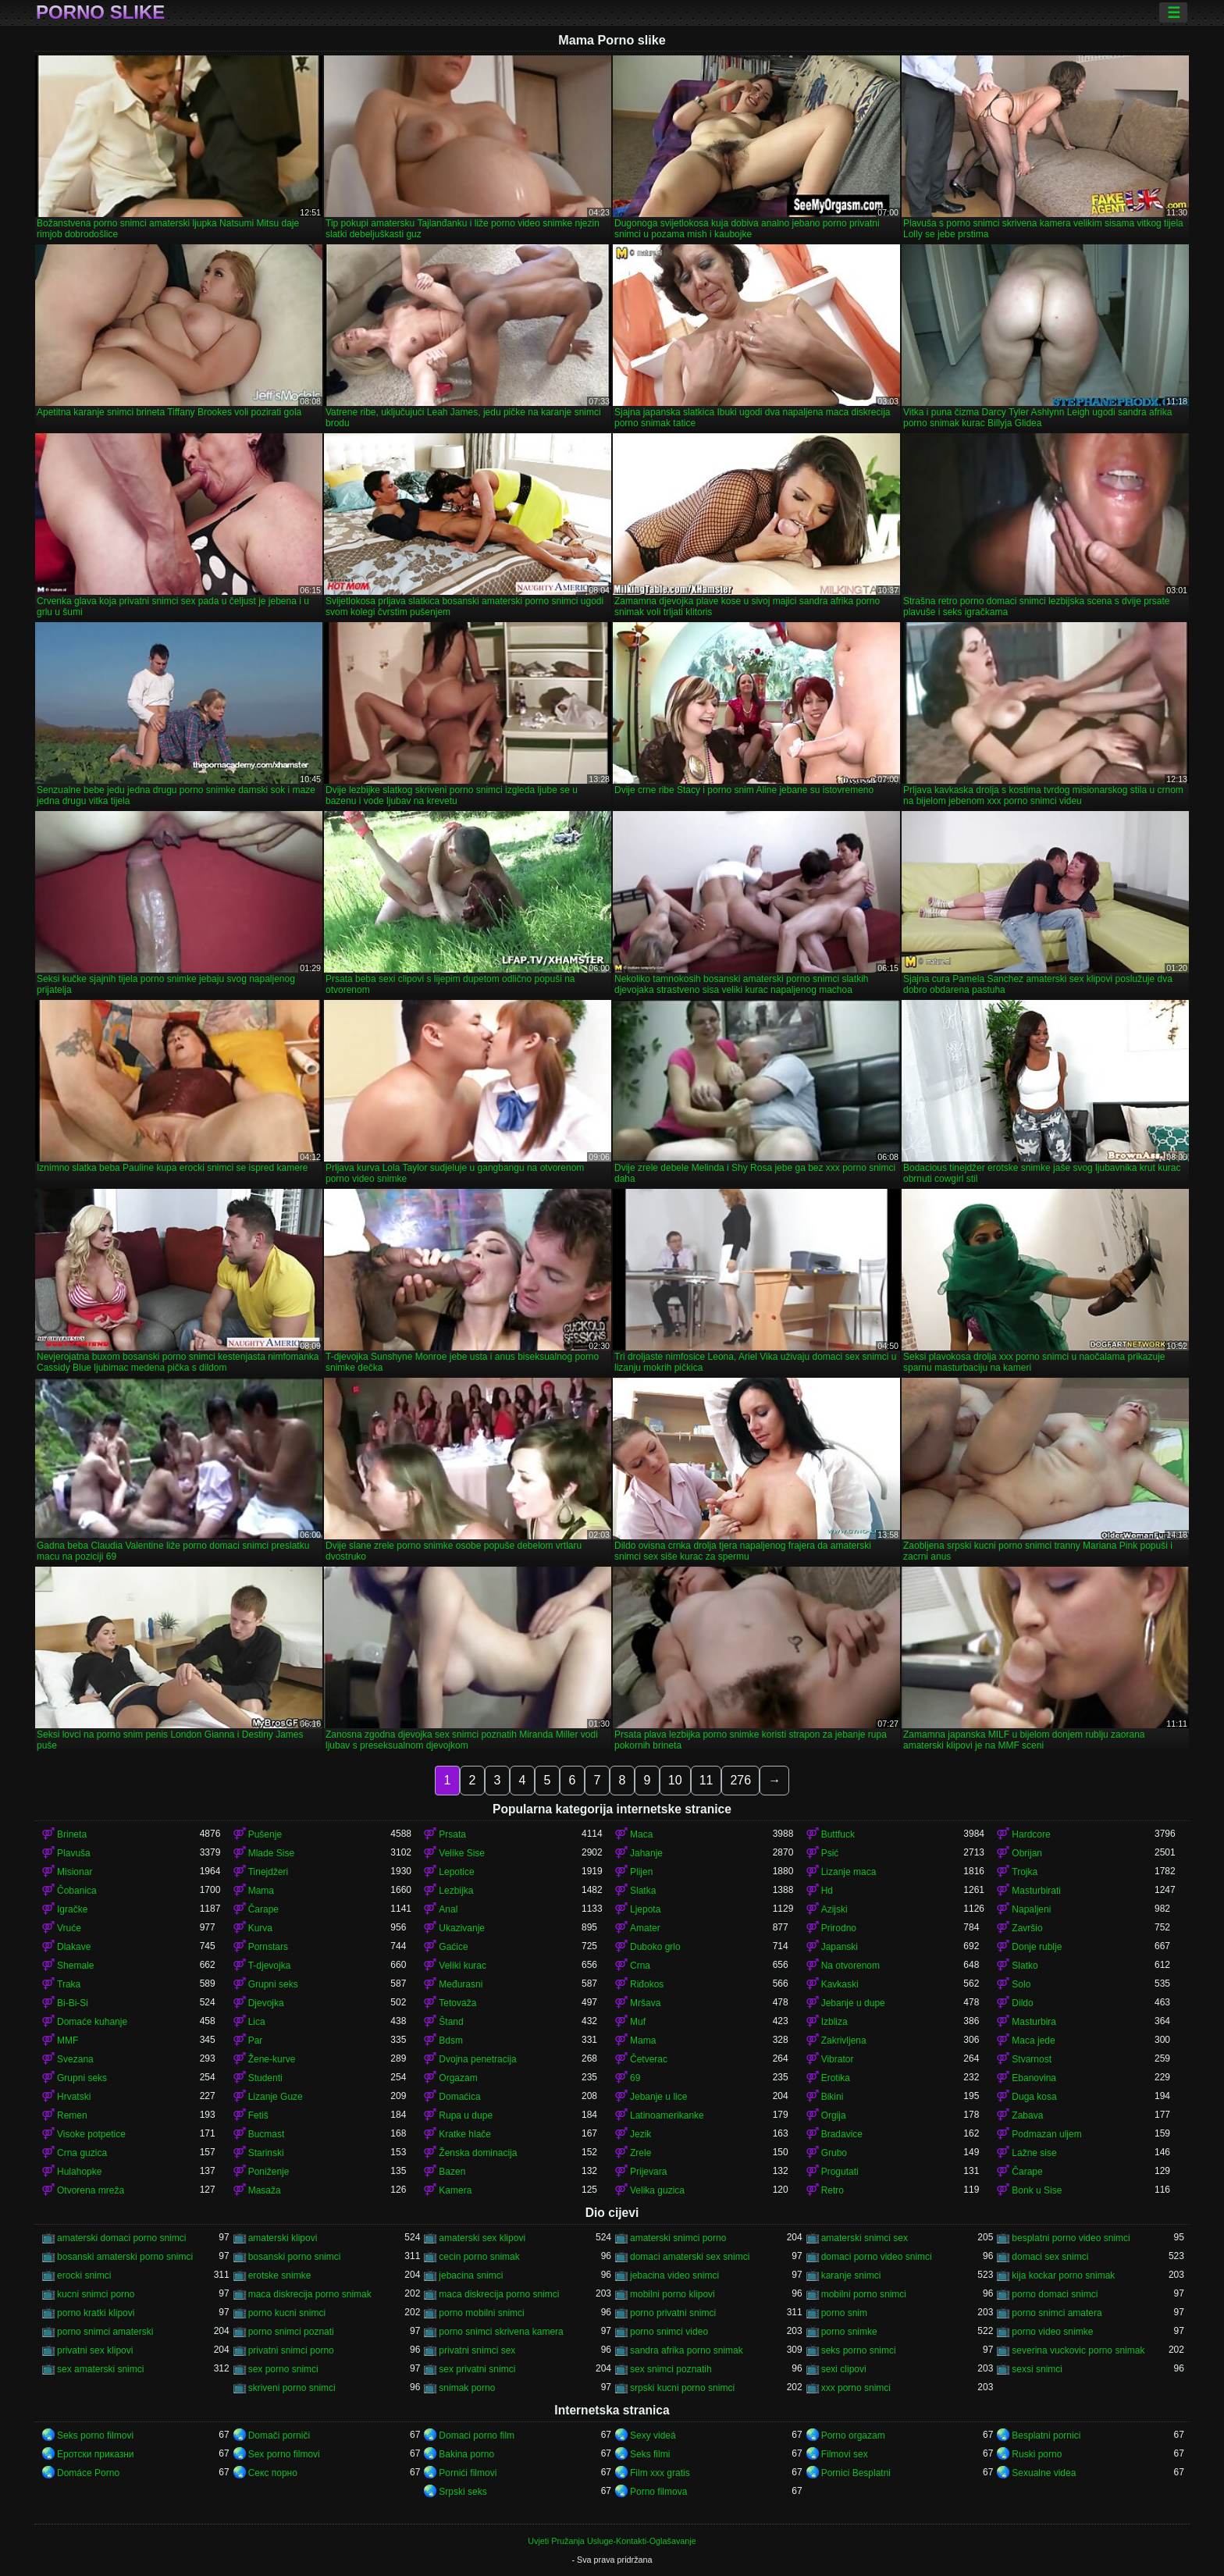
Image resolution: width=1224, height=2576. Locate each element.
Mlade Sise (271, 1853)
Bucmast (266, 2134)
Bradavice (842, 2134)
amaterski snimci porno (678, 2238)
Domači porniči (279, 2435)
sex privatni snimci (477, 2369)
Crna (640, 1965)
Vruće (69, 1928)
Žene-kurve (272, 2059)
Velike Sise (462, 1853)
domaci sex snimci (1050, 2256)
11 (706, 1780)
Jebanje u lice (658, 2096)
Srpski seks (462, 2491)
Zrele (640, 2152)
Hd (827, 1890)
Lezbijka (456, 1890)
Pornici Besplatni (856, 2472)
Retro (832, 2190)
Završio (1027, 1928)
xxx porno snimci (856, 2387)
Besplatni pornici (1046, 2435)
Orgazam (458, 2078)
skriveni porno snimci (292, 2387)
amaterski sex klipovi (482, 2238)
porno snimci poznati (291, 2331)
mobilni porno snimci (863, 2294)
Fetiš (258, 2115)
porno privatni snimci (673, 2312)
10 (675, 1780)
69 (635, 2078)
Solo (1021, 1984)
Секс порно (272, 2472)
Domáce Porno (88, 2472)
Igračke (72, 1909)
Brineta (72, 1834)
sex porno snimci (283, 2369)
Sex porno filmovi (284, 2454)
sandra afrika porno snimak (686, 2350)
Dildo (1022, 2003)
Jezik (640, 2134)
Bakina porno (466, 2454)
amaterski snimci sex (864, 2238)
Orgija (833, 2115)
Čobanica (77, 1890)
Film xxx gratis (660, 2472)
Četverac (648, 2059)
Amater (645, 1928)
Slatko (1024, 1965)
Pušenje (265, 1834)
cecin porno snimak (479, 2256)
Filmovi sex (844, 2454)
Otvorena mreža (90, 2190)
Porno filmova (658, 2491)
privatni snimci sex (477, 2350)
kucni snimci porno (95, 2294)
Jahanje (646, 1853)
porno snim (844, 2312)
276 (740, 1780)
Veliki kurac (462, 1965)
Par (255, 2040)
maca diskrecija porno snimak (310, 2294)
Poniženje (269, 2171)
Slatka (643, 1890)
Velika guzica (657, 2190)
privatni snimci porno (291, 2350)
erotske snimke (279, 2275)
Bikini (832, 2096)
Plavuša (74, 1853)
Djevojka (266, 2003)
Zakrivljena (843, 2040)
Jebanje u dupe (853, 2003)
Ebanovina (1034, 2078)
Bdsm (451, 2040)
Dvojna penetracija (477, 2059)
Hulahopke (79, 2171)
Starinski (266, 2152)
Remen (72, 2115)
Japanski (839, 1946)
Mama (261, 1890)
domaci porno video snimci (876, 2256)
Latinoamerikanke (667, 2115)
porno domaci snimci (1055, 2294)
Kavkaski (840, 1984)
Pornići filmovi (467, 2472)
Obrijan (1027, 1853)
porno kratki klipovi (95, 2312)
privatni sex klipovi (95, 2350)
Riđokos (647, 1984)
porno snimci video (669, 2331)
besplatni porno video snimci (1071, 2238)
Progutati (840, 2171)
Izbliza (834, 2021)
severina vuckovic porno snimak (1078, 2350)
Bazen (452, 2171)
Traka (68, 1984)
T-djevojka (269, 1965)
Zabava (1027, 2115)
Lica (256, 2021)
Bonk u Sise (1037, 2190)
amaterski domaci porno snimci (121, 2238)
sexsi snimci (1037, 2369)
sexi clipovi (843, 2369)
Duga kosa (1034, 2096)
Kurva (260, 1928)
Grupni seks (273, 1984)
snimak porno (467, 2387)
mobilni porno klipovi (672, 2294)
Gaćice (453, 1946)
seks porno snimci (858, 2350)
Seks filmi (650, 2454)
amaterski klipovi (283, 2238)
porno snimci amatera (1056, 2312)
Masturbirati (1036, 1890)
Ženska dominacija (478, 2152)
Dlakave (74, 1946)
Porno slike (100, 12)
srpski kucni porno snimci (682, 2387)
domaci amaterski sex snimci (689, 2256)
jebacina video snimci (674, 2275)
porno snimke (849, 2331)
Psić (830, 1853)
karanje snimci (851, 2275)
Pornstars (268, 1946)
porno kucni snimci (287, 2312)
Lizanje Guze (275, 2096)
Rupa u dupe (466, 2115)
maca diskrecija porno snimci (499, 2294)
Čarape (263, 1909)
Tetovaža (457, 2003)
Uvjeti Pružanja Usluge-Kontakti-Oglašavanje (612, 2541)
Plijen (641, 1871)
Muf (638, 2021)
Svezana (75, 2059)
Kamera (455, 2190)
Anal (448, 1909)
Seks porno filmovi (95, 2435)
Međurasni (460, 1984)
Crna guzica (82, 2152)
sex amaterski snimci (100, 2369)
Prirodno (838, 1928)
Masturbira (1034, 2021)
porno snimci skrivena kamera (501, 2331)
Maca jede (1033, 2040)
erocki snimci (84, 2275)
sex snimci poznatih (671, 2369)
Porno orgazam (853, 2435)
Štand (451, 2021)
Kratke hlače (465, 2134)
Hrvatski (74, 2096)
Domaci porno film (476, 2435)
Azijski (834, 1909)
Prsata (452, 1834)
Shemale (75, 1965)
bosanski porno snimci (294, 2256)
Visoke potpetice (91, 2134)
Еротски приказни (95, 2454)
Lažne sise (1034, 2152)
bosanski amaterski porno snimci (125, 2256)
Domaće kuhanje (92, 2021)
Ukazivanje (462, 1928)
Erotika (835, 2078)
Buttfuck (838, 1834)
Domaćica (459, 2096)
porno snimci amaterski (105, 2331)
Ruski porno (1037, 2454)
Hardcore (1031, 1834)
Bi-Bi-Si (72, 2003)
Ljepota (645, 1909)
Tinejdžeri (268, 1871)
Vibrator (837, 2059)
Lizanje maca (849, 1871)
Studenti (265, 2078)
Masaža (264, 2190)
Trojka (1024, 1871)
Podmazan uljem (1046, 2134)
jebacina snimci (471, 2275)
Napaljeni (1031, 1909)
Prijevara (648, 2171)
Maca (641, 1834)
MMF (67, 2040)
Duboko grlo (655, 1946)
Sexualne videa (1044, 2472)
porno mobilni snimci (481, 2312)
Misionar (74, 1871)
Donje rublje (1037, 1946)
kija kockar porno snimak (1063, 2275)
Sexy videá (653, 2435)
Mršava (645, 2003)
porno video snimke (1052, 2331)
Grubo (834, 2152)
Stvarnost (1031, 2059)
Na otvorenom (850, 1965)
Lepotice (456, 1871)
